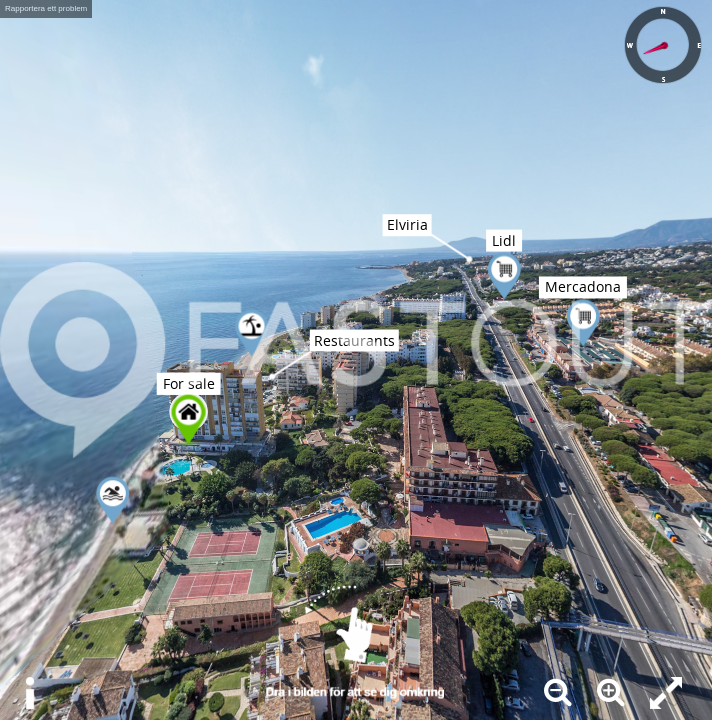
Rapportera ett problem (46, 8)
